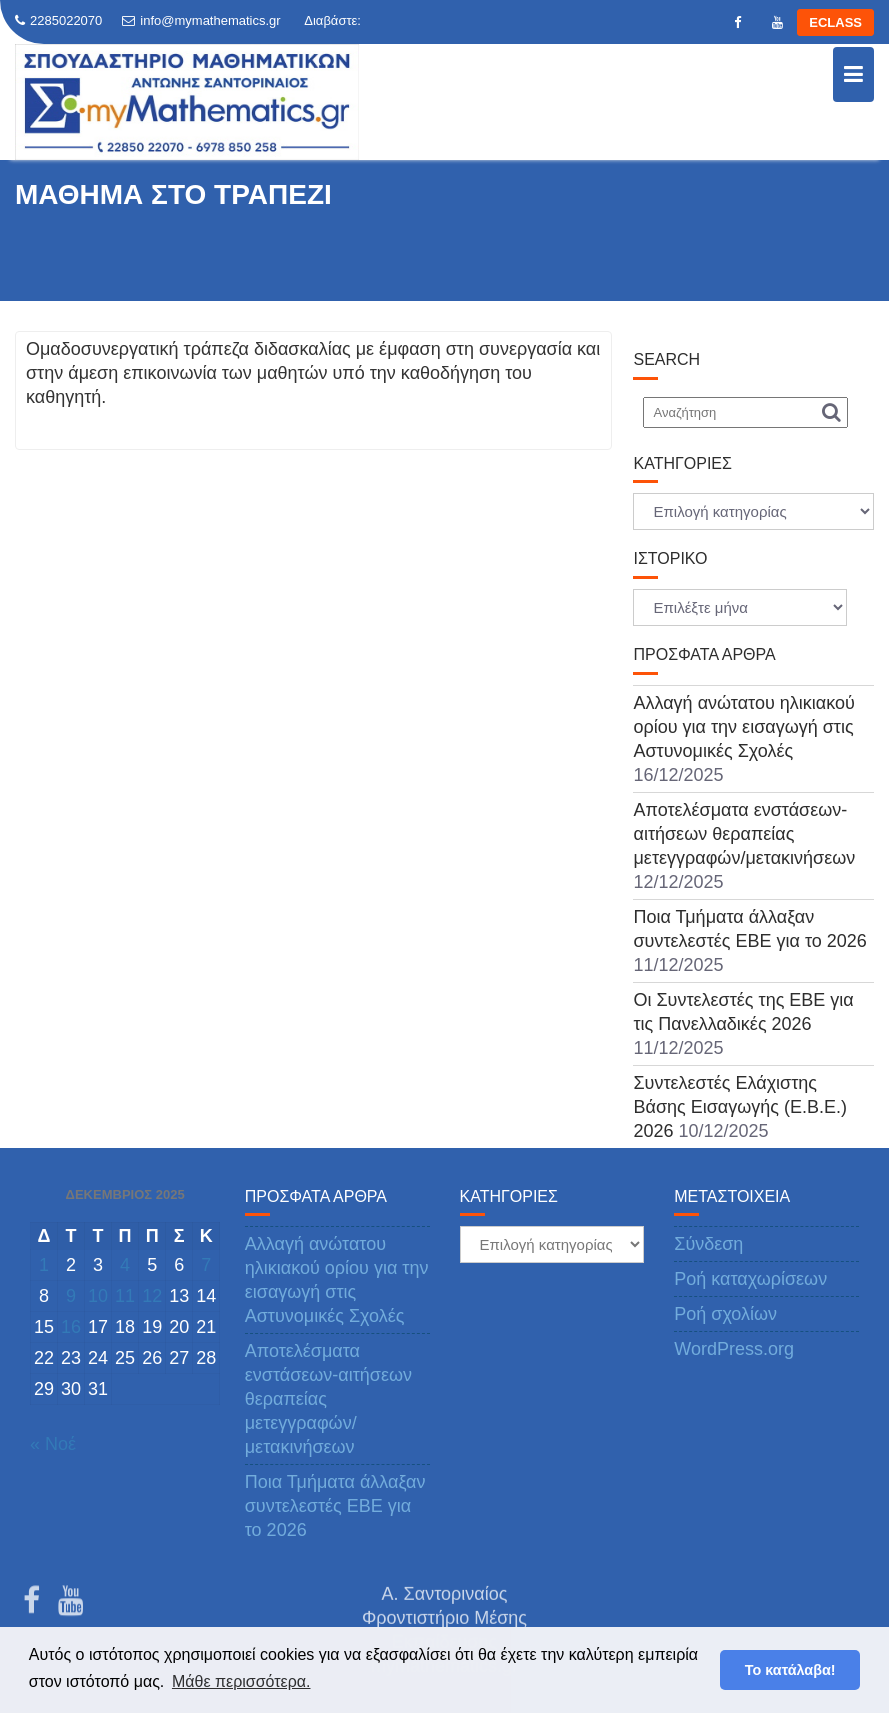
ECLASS (835, 22)
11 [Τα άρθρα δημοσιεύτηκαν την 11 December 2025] (125, 1296)
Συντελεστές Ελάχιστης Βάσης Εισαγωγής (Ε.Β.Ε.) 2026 (739, 1107)
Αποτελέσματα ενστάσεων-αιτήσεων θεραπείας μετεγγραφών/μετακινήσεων (744, 834)
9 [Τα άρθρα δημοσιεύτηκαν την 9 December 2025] (71, 1296)
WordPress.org (734, 1349)
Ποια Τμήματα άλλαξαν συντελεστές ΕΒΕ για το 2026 (335, 1506)
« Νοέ (53, 1444)
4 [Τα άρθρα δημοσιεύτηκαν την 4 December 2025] (125, 1265)
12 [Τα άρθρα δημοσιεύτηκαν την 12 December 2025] (152, 1296)
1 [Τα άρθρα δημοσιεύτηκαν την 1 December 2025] (44, 1265)
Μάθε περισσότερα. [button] (241, 1681)
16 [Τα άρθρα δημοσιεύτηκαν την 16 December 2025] (71, 1327)
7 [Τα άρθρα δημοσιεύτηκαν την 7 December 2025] (206, 1265)
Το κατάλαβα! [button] (790, 1670)
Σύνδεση (708, 1244)
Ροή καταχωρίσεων (750, 1279)
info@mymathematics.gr (201, 20)
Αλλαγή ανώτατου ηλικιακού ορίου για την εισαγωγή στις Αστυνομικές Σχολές (743, 727)
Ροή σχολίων (725, 1314)
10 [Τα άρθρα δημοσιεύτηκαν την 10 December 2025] (98, 1296)
